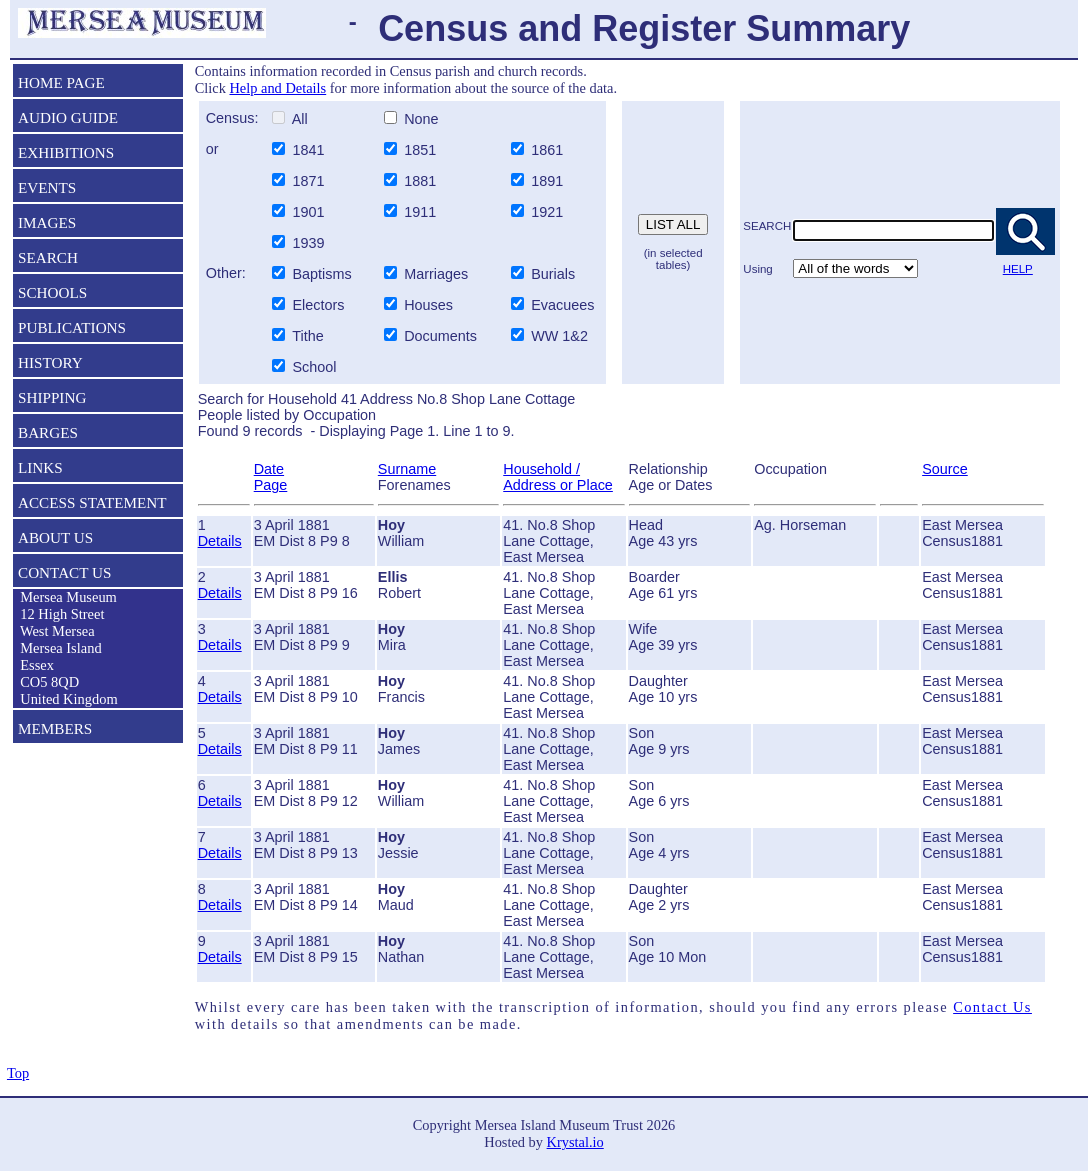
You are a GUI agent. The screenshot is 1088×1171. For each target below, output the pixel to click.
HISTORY (50, 362)
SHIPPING (52, 397)
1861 (549, 150)
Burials (553, 274)
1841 (310, 150)
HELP (1018, 269)
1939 (310, 243)
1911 (422, 212)
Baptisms (321, 274)
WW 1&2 (557, 336)
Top (18, 1073)
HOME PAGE (61, 82)
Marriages (436, 274)
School (314, 367)
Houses (428, 305)
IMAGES (47, 222)
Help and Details (277, 88)
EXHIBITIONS (66, 152)
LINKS (40, 467)
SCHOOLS (52, 292)
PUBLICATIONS (72, 327)
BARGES (48, 432)
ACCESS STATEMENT (92, 502)
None (419, 119)
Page (271, 485)
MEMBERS (55, 728)
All (297, 119)
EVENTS (47, 187)
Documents (438, 336)
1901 (310, 212)
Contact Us (992, 1007)
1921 (549, 212)
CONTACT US (64, 572)
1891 (549, 181)
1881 (422, 181)
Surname (407, 469)
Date (269, 469)
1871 (310, 181)
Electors (318, 305)
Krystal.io (575, 1142)
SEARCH (48, 257)
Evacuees (562, 305)
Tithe (307, 336)
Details (220, 541)
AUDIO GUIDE (68, 117)
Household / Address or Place (558, 477)
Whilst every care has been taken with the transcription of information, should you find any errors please (574, 1007)
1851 (422, 150)
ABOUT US (55, 537)
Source (945, 469)
